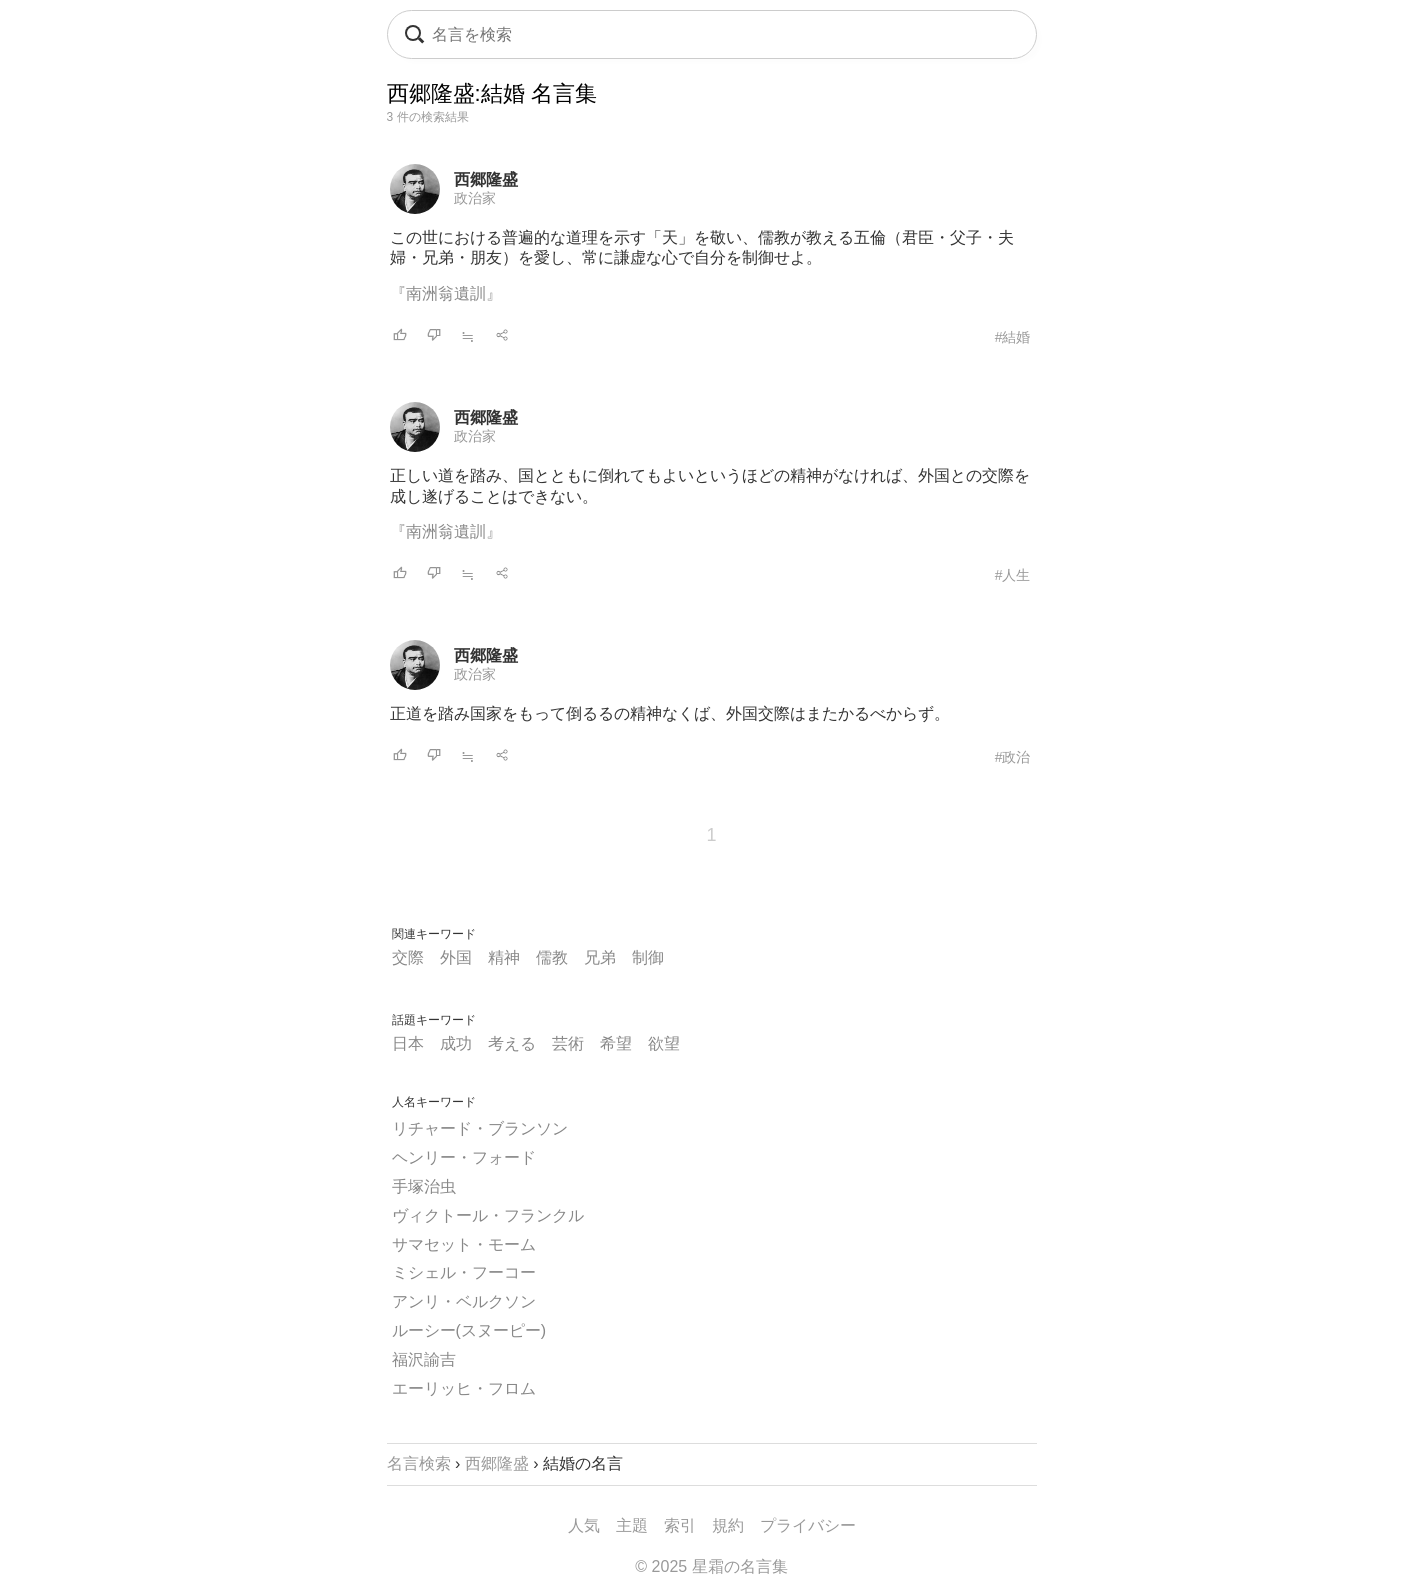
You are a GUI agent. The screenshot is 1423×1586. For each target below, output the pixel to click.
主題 (632, 1525)
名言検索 (419, 1463)
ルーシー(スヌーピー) (469, 1330)
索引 (680, 1525)
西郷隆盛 (486, 179)
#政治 (1013, 757)
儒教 (552, 957)
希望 (616, 1043)
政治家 (475, 198)
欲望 (664, 1043)
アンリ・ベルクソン (464, 1301)
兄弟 (600, 957)
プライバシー (808, 1525)
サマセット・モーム (464, 1244)
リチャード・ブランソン (480, 1128)
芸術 (568, 1043)
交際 (408, 957)
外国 (456, 957)
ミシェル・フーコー (464, 1272)
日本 (408, 1043)
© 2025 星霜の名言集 (711, 1566)
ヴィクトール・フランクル (488, 1215)
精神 (504, 957)
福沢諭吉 (424, 1359)
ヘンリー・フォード (464, 1157)
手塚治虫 (424, 1186)
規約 (728, 1525)
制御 (648, 957)
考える (512, 1043)
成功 (456, 1043)
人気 (584, 1525)
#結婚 (1013, 337)
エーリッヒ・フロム (464, 1388)
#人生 (1013, 575)
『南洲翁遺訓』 (446, 293)
